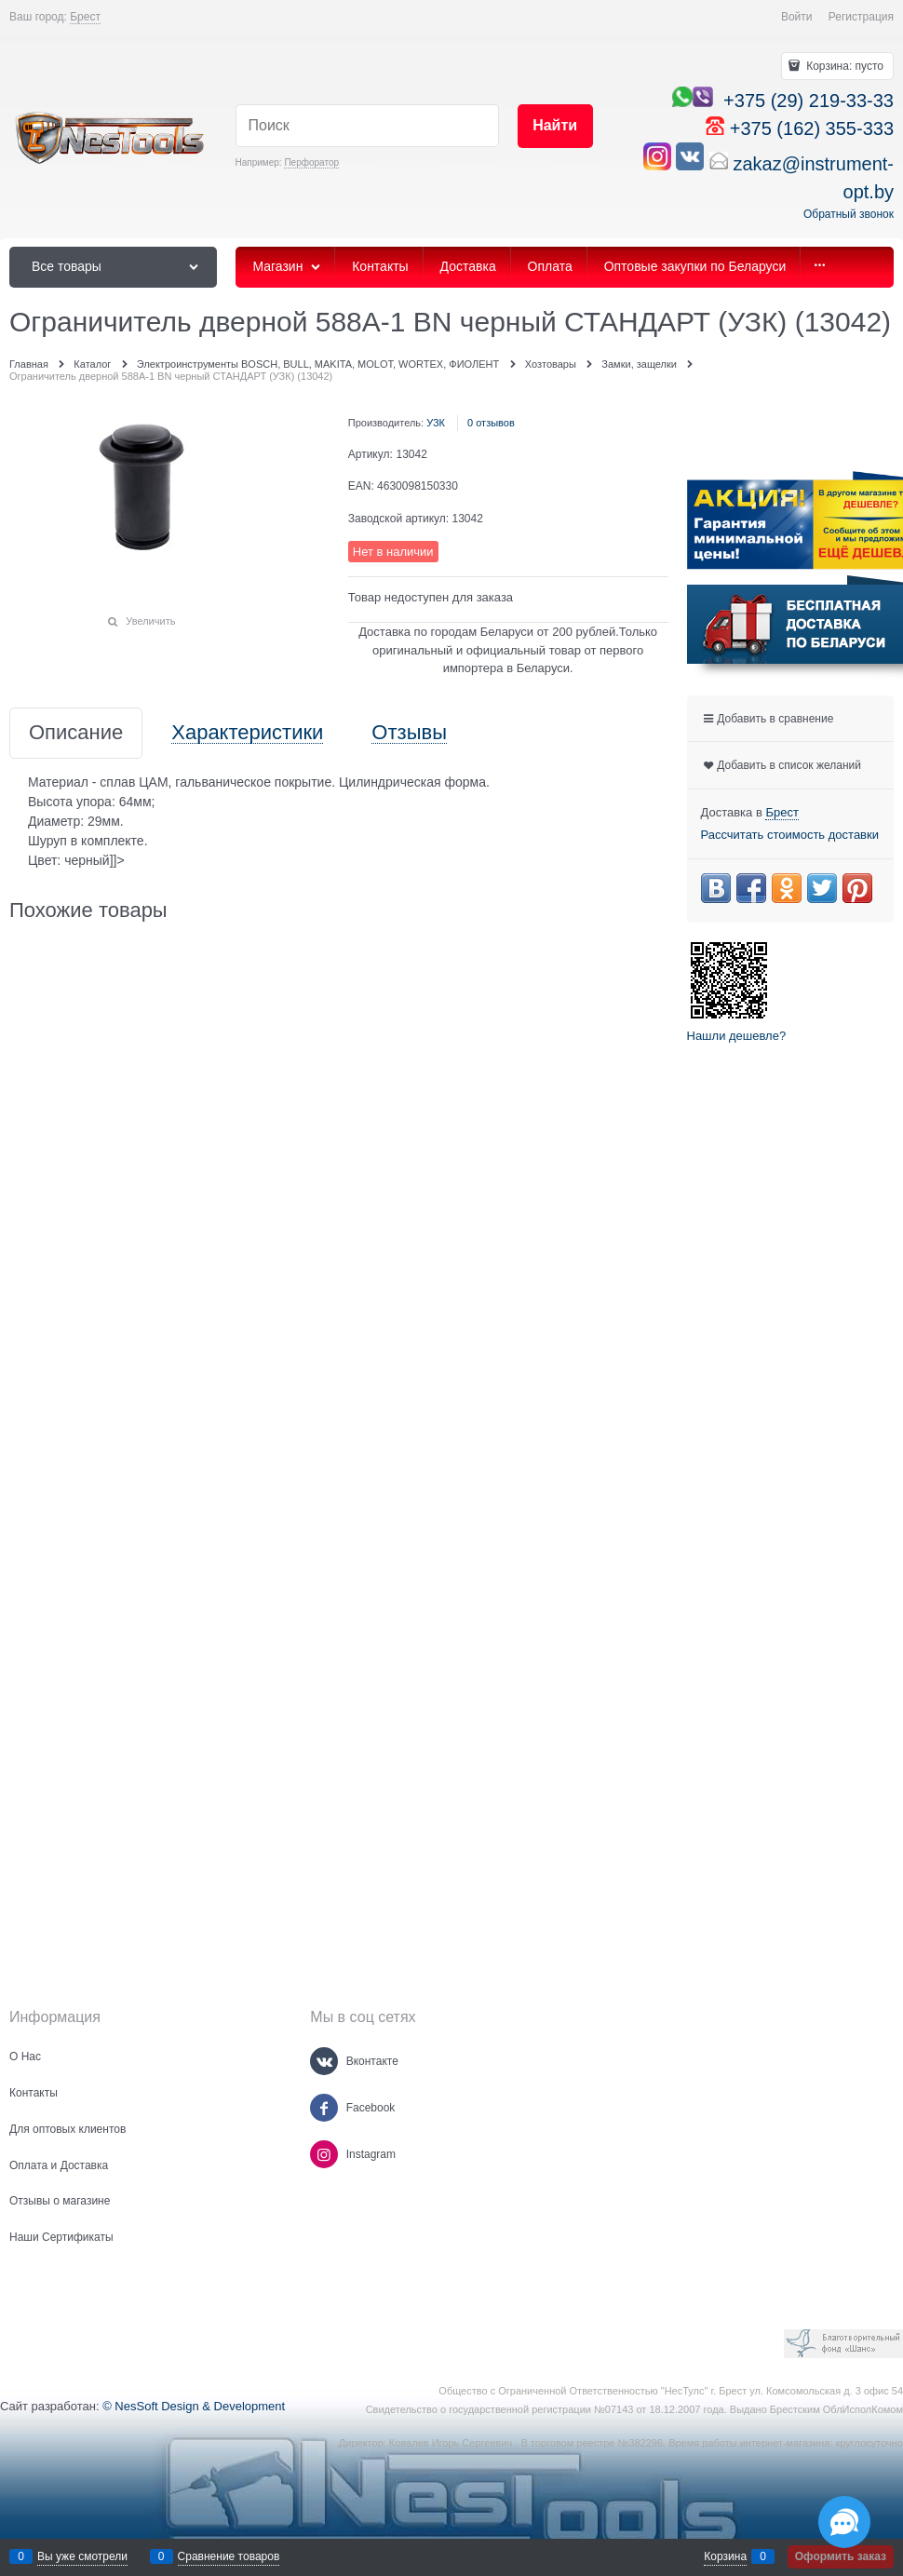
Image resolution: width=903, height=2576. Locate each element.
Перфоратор (311, 162)
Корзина (725, 2556)
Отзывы (409, 733)
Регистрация (861, 16)
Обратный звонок (848, 214)
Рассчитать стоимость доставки (790, 835)
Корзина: (843, 66)
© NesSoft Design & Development (193, 2406)
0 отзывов (491, 422)
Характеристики (247, 733)
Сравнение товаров (229, 2556)
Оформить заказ (840, 2556)
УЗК (435, 422)
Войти (797, 16)
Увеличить (150, 621)
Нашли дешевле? (737, 1036)
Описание (76, 733)
